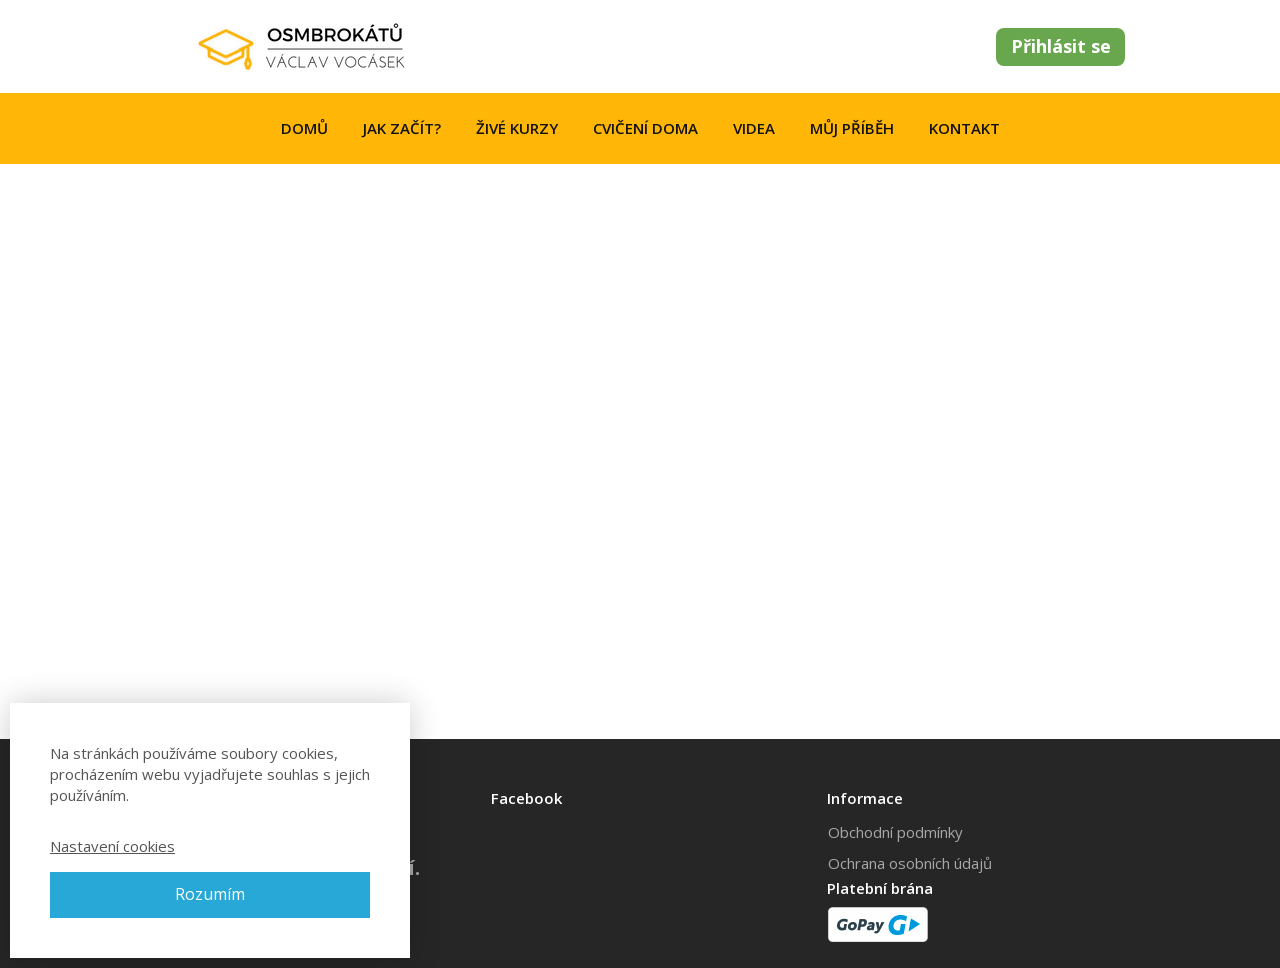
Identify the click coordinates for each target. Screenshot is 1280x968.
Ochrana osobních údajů (910, 863)
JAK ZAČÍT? (402, 128)
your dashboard (545, 645)
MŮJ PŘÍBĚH (852, 128)
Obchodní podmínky (895, 832)
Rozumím (210, 894)
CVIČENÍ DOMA (645, 128)
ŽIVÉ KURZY (517, 128)
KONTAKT (964, 128)
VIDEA (754, 128)
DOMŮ (304, 128)
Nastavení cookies (112, 846)
